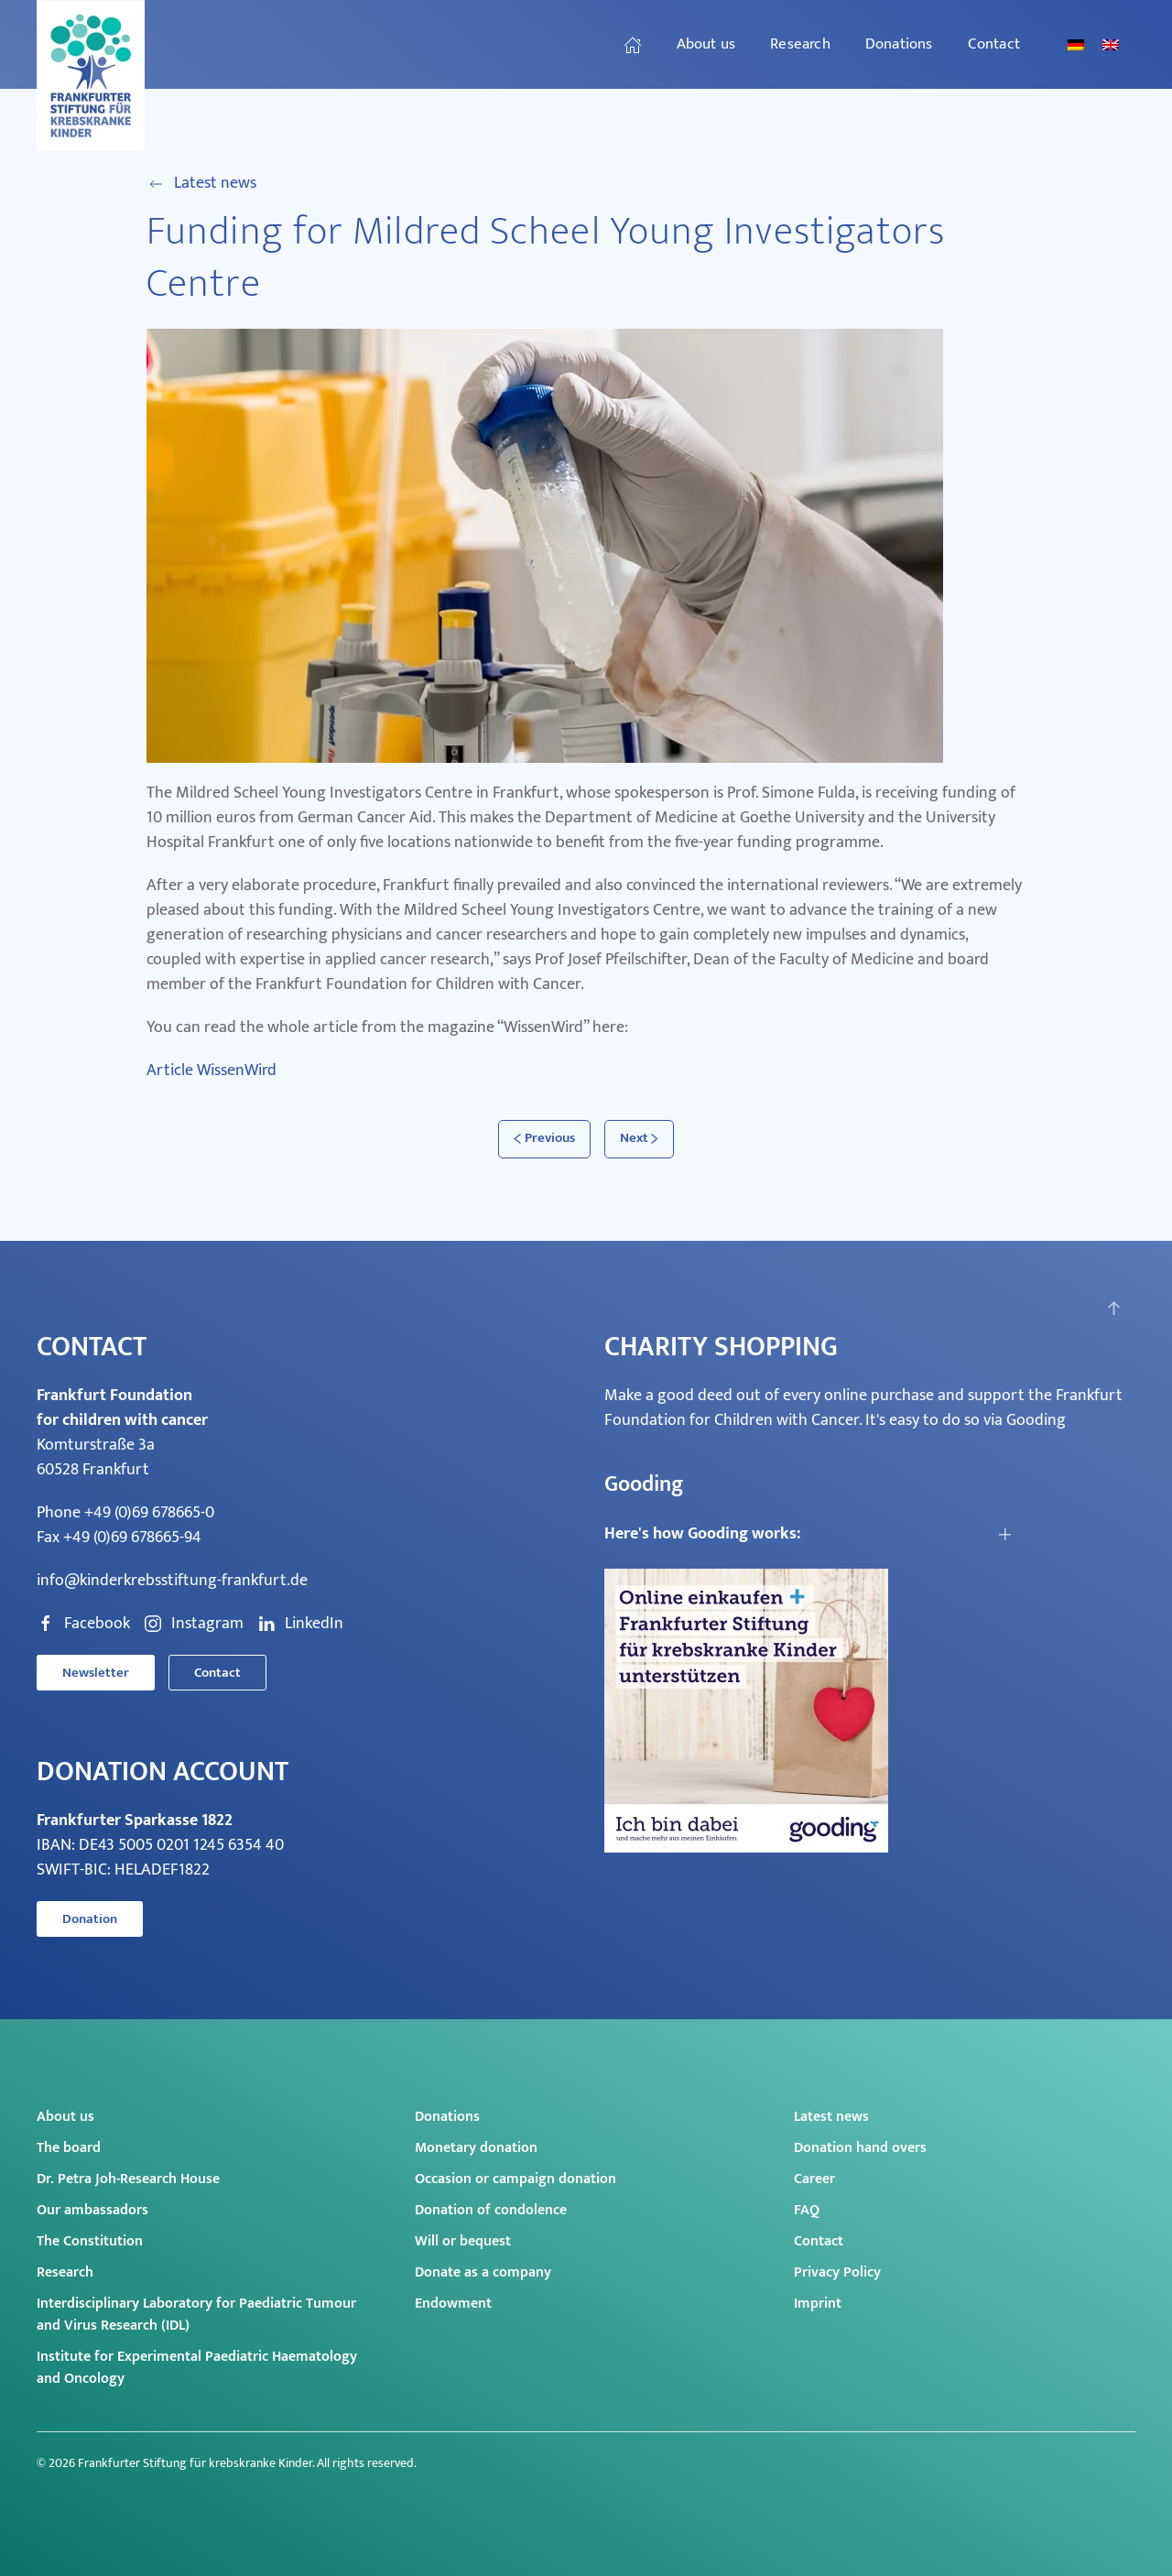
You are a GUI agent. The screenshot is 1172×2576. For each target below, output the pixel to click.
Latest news (201, 183)
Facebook (83, 1624)
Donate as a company (483, 2272)
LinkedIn (300, 1624)
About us (65, 2116)
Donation (89, 1919)
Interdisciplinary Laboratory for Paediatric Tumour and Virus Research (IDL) (196, 2314)
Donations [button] (899, 44)
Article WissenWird (211, 1070)
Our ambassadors (92, 2210)
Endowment (453, 2303)
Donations (447, 2116)
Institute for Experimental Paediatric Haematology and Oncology (197, 2367)
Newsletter (95, 1672)
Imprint (817, 2303)
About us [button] (706, 44)
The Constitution (90, 2241)
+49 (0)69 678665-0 (149, 1513)
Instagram (194, 1624)
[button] (1113, 1308)
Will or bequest (463, 2241)
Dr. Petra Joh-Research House (128, 2179)
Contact (994, 44)
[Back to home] (93, 75)
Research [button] (800, 44)
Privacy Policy (837, 2272)
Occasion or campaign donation (515, 2179)
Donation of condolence (491, 2210)
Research (65, 2272)
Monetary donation (476, 2148)
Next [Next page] (639, 1137)
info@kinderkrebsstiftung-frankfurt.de (172, 1580)
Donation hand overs (860, 2148)
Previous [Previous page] (544, 1137)
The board (69, 2148)
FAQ (806, 2210)
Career (814, 2179)
